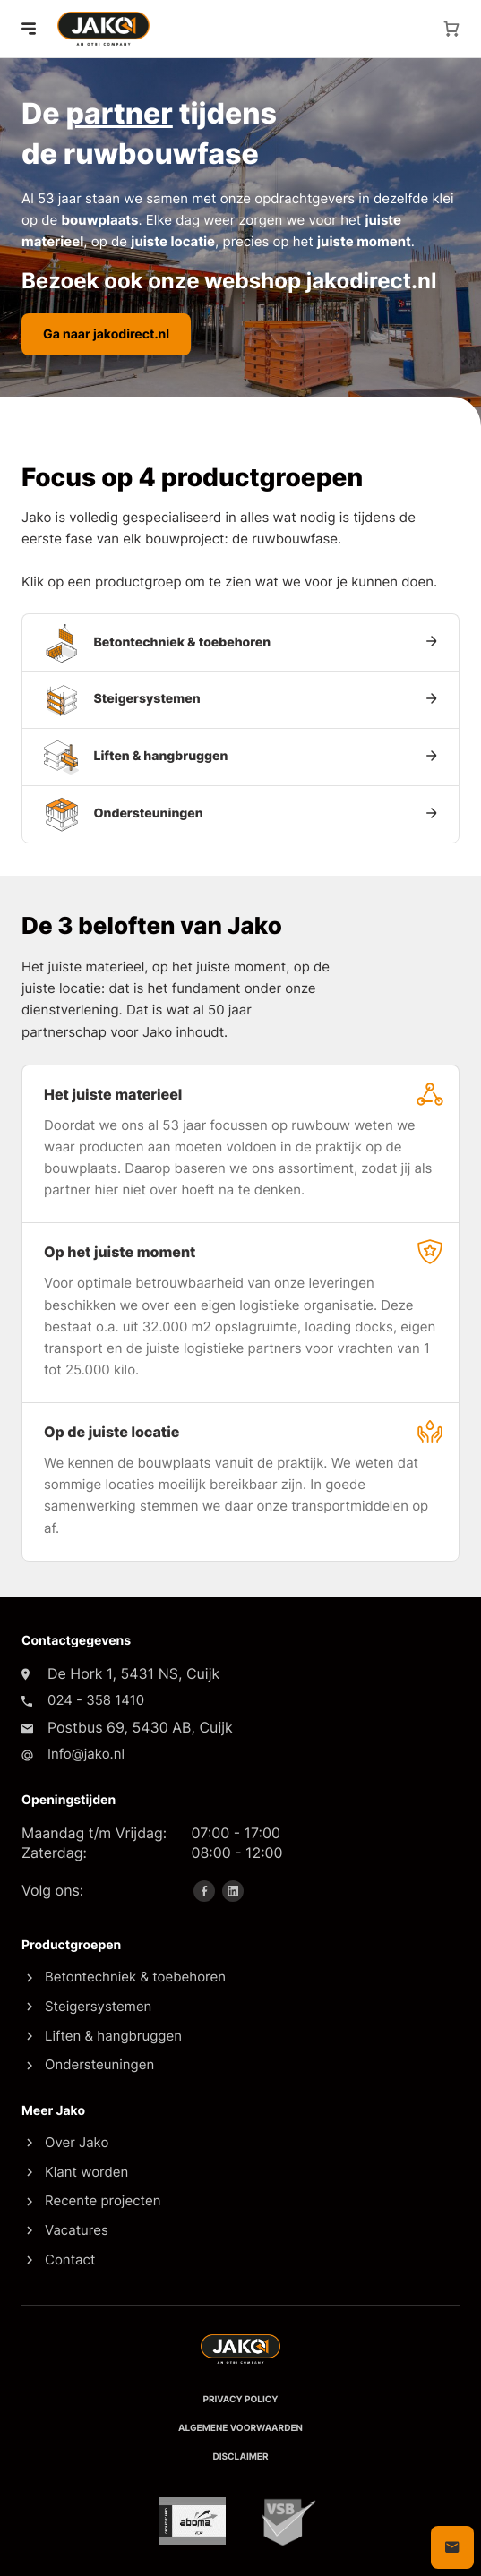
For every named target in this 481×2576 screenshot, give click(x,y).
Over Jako (67, 2142)
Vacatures (67, 2229)
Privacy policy (240, 2399)
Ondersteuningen (90, 2064)
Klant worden (77, 2171)
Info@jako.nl (86, 1753)
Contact (61, 2259)
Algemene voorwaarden (240, 2428)
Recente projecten (93, 2200)
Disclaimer (240, 2457)
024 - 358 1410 (95, 1699)
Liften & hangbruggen (104, 2035)
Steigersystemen (89, 2006)
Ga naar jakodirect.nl (106, 334)
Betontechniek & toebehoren (126, 1976)
